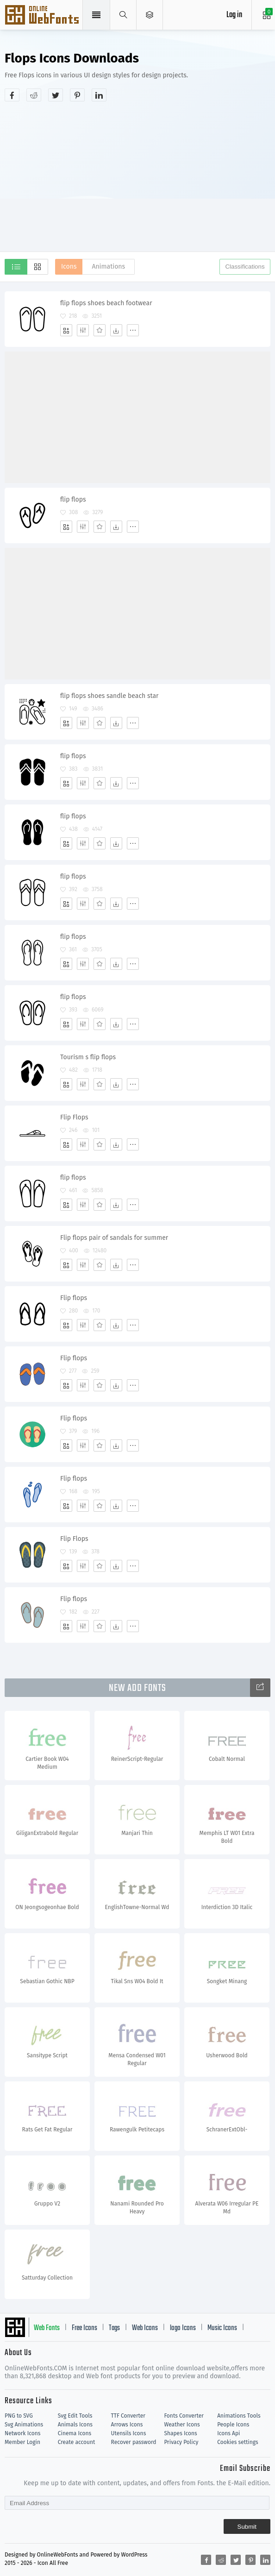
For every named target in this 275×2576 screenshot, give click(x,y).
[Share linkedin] (99, 94)
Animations (108, 266)
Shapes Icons (180, 2433)
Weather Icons (182, 2424)
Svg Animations (24, 2424)
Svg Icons (43, 16)
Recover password (133, 2442)
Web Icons (145, 2328)
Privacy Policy (181, 2442)
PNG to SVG (19, 2416)
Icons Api (228, 2433)
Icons (68, 266)
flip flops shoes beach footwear (106, 303)
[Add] (66, 330)
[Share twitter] (55, 94)
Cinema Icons (74, 2433)
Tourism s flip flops (88, 1057)
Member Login (22, 2442)
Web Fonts (47, 2328)
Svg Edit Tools (75, 2416)
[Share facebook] (12, 94)
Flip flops (73, 1298)
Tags (114, 2328)
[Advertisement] (140, 175)
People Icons (233, 2424)
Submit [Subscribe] (247, 2526)
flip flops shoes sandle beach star (109, 696)
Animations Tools (238, 2416)
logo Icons (183, 2328)
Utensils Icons (128, 2433)
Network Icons (22, 2433)
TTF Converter (128, 2416)
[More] (133, 330)
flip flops (73, 499)
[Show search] (123, 15)
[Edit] (83, 330)
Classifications (244, 266)
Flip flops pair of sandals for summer (114, 1238)
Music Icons (222, 2328)
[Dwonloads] (116, 330)
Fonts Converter (183, 2416)
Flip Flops (74, 1117)
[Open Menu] (150, 15)
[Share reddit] (33, 94)
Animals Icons (75, 2424)
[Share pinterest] (77, 94)
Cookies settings (237, 2442)
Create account (76, 2442)
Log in (234, 15)
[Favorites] (100, 330)
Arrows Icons (127, 2424)
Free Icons (84, 2328)
